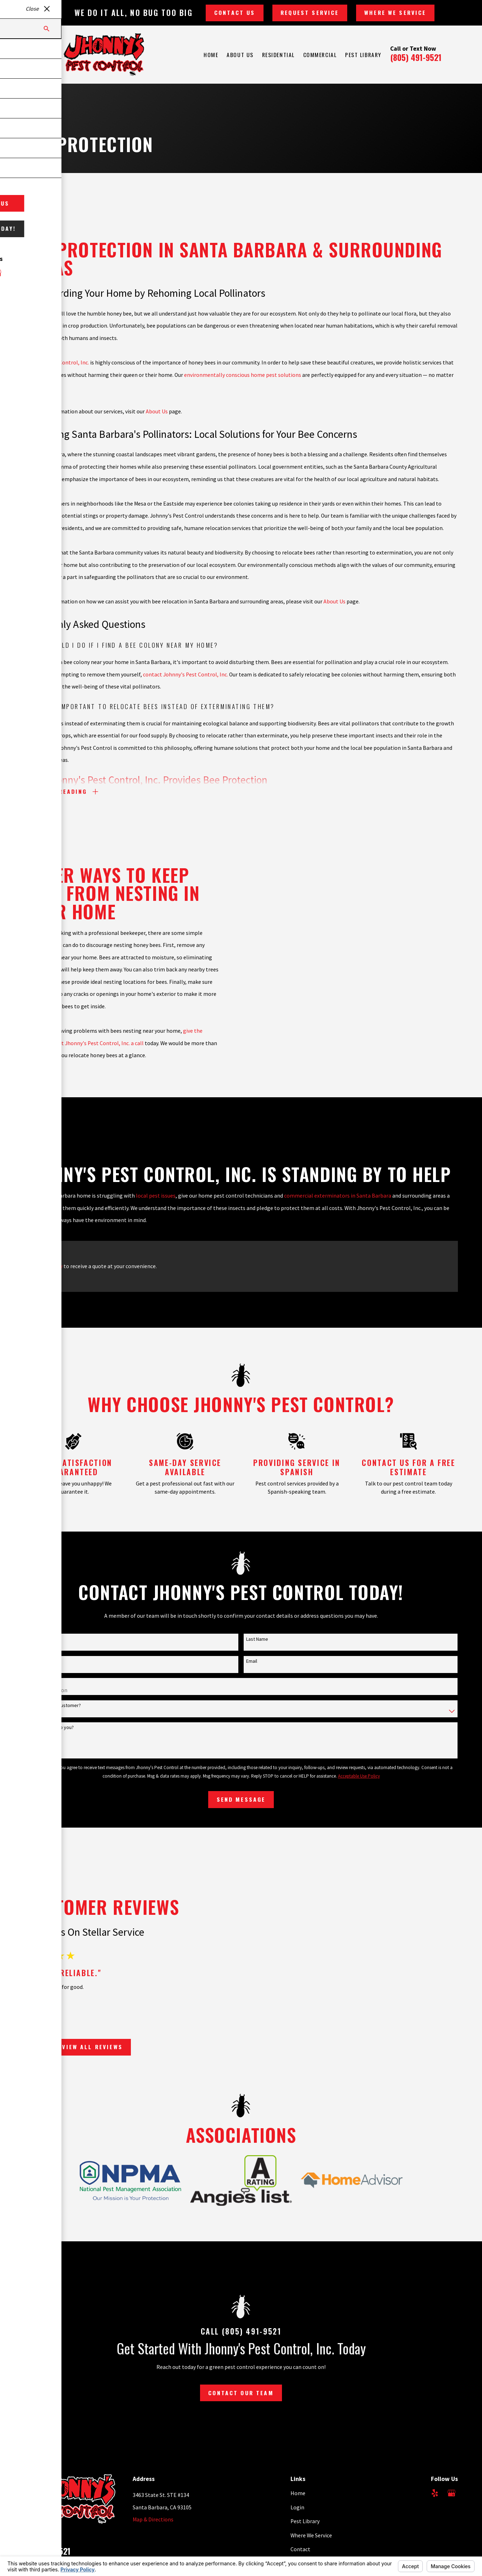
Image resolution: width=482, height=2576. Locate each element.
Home (297, 2488)
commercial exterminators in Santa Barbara (337, 1195)
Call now (51, 1266)
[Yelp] (435, 2488)
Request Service (310, 12)
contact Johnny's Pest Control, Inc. (185, 685)
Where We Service (395, 12)
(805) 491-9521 (416, 57)
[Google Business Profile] (451, 2488)
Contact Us (234, 12)
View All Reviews (82, 2044)
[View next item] (33, 2044)
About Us (157, 422)
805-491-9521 (47, 2545)
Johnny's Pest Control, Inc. (56, 373)
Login (297, 2501)
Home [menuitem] (211, 54)
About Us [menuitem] (240, 54)
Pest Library (305, 2516)
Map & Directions (153, 2514)
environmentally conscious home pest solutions (242, 385)
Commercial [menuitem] (320, 54)
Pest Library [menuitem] (363, 54)
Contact (300, 2544)
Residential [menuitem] (278, 54)
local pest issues (156, 1195)
